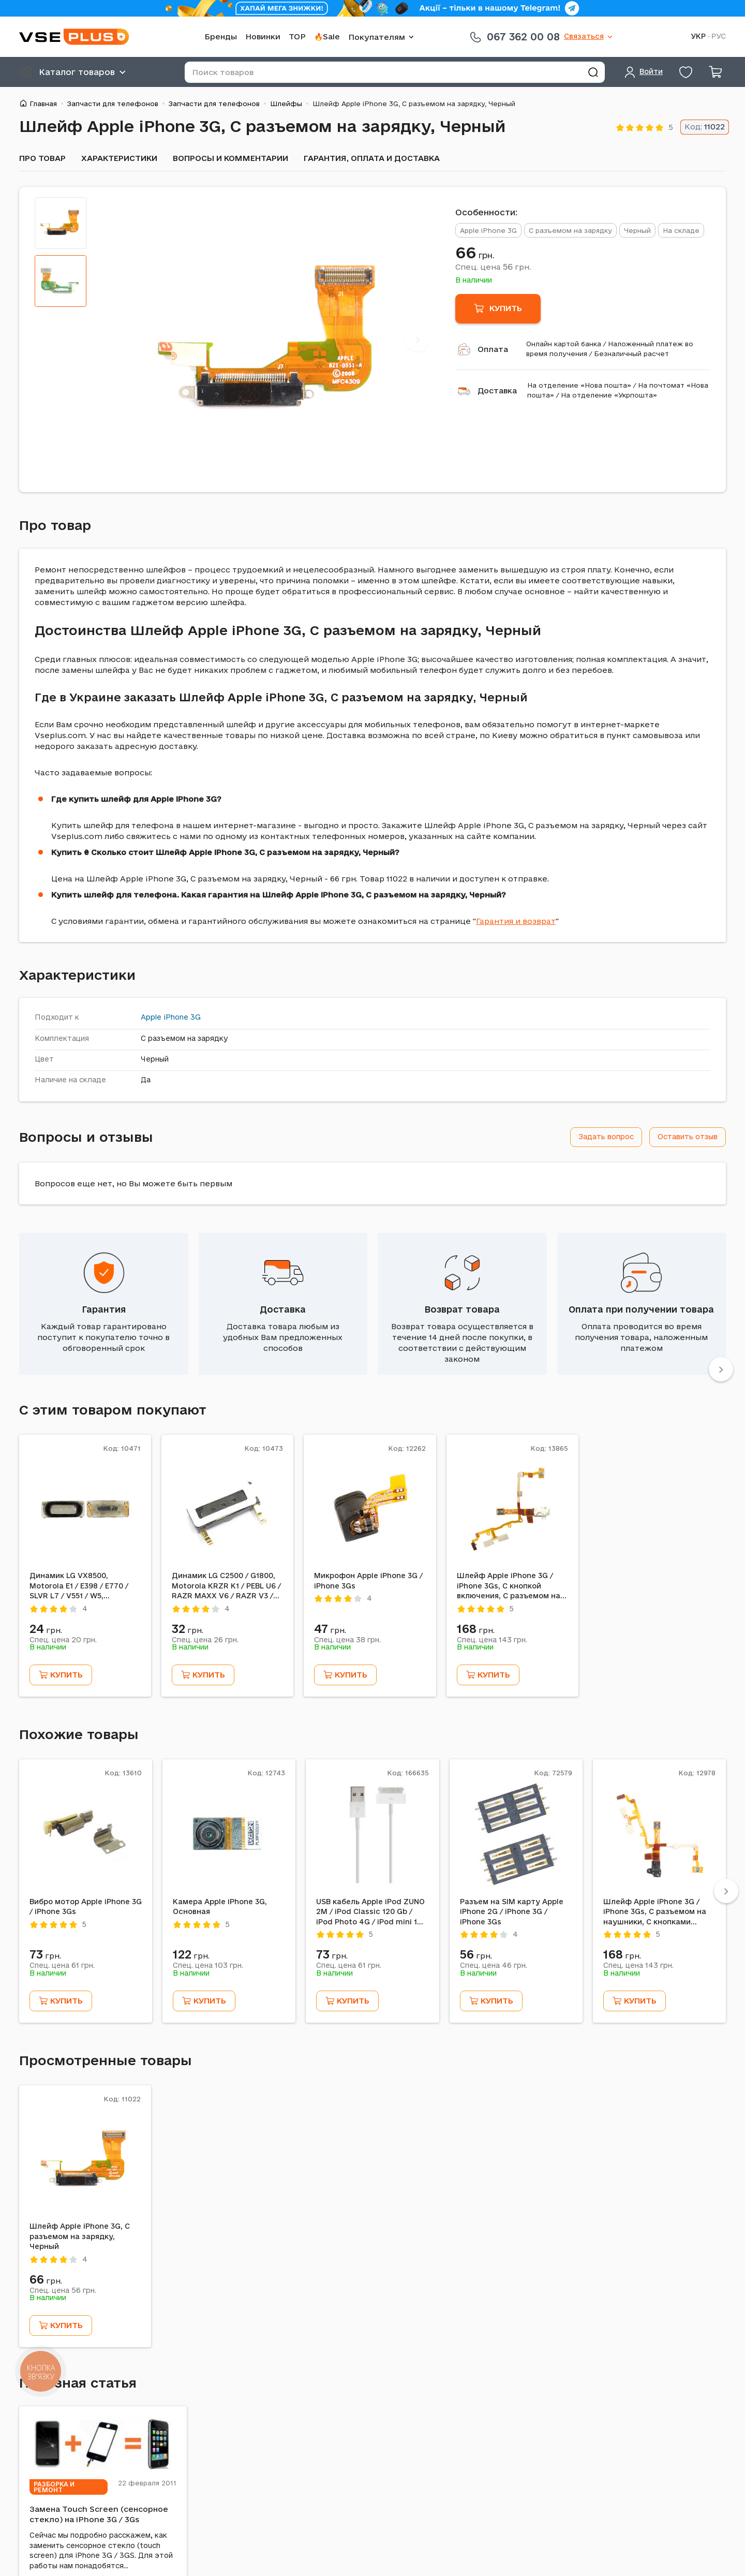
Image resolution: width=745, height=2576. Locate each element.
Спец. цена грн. (493, 266)
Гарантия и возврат (516, 921)
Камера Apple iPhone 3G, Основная (220, 1906)
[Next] (417, 339)
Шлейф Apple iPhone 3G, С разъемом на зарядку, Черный (79, 2236)
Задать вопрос (606, 1136)
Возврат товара (462, 1309)
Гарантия (104, 1309)
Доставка (497, 390)
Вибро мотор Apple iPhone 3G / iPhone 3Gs (85, 1906)
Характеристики (119, 158)
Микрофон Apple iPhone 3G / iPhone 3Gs (368, 1580)
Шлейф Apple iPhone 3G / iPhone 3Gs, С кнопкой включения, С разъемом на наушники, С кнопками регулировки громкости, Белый (508, 1586)
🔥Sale (327, 36)
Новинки (262, 36)
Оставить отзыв (688, 1136)
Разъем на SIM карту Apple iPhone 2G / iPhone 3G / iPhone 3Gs (511, 1911)
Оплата (493, 349)
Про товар (42, 158)
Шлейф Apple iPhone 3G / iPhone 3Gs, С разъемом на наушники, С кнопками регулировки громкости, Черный (654, 1912)
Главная (43, 103)
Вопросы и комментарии (230, 158)
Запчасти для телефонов (112, 103)
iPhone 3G (182, 1017)
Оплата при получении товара (641, 1309)
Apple (151, 1017)
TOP (297, 36)
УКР (698, 36)
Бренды (220, 36)
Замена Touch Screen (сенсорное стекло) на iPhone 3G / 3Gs (98, 2514)
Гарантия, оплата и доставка (372, 158)
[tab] (60, 223)
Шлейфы (286, 103)
